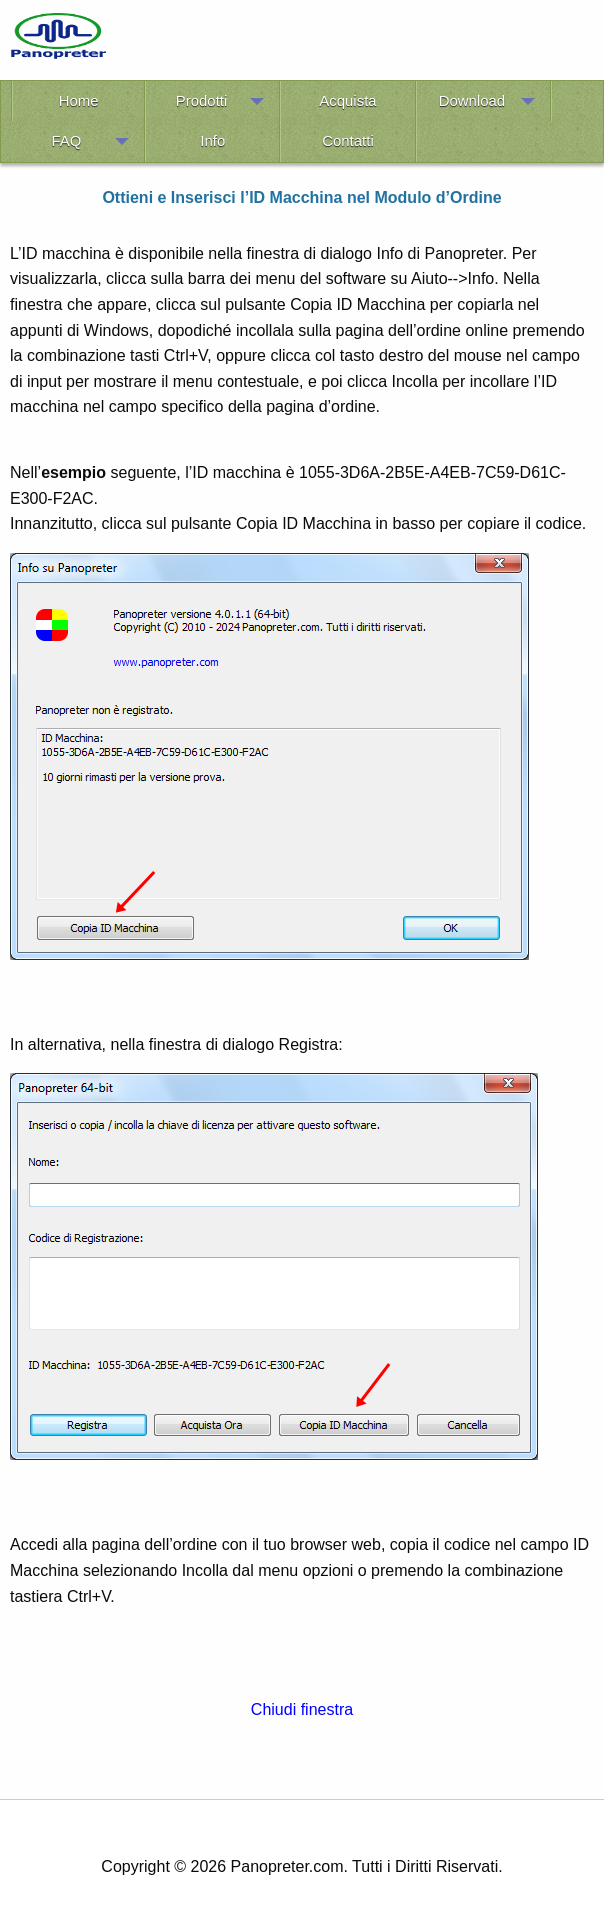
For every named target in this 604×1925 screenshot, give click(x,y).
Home (79, 100)
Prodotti (201, 100)
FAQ (66, 140)
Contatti (347, 140)
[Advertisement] (360, 43)
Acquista (347, 100)
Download (472, 100)
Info (212, 140)
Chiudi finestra (302, 1709)
